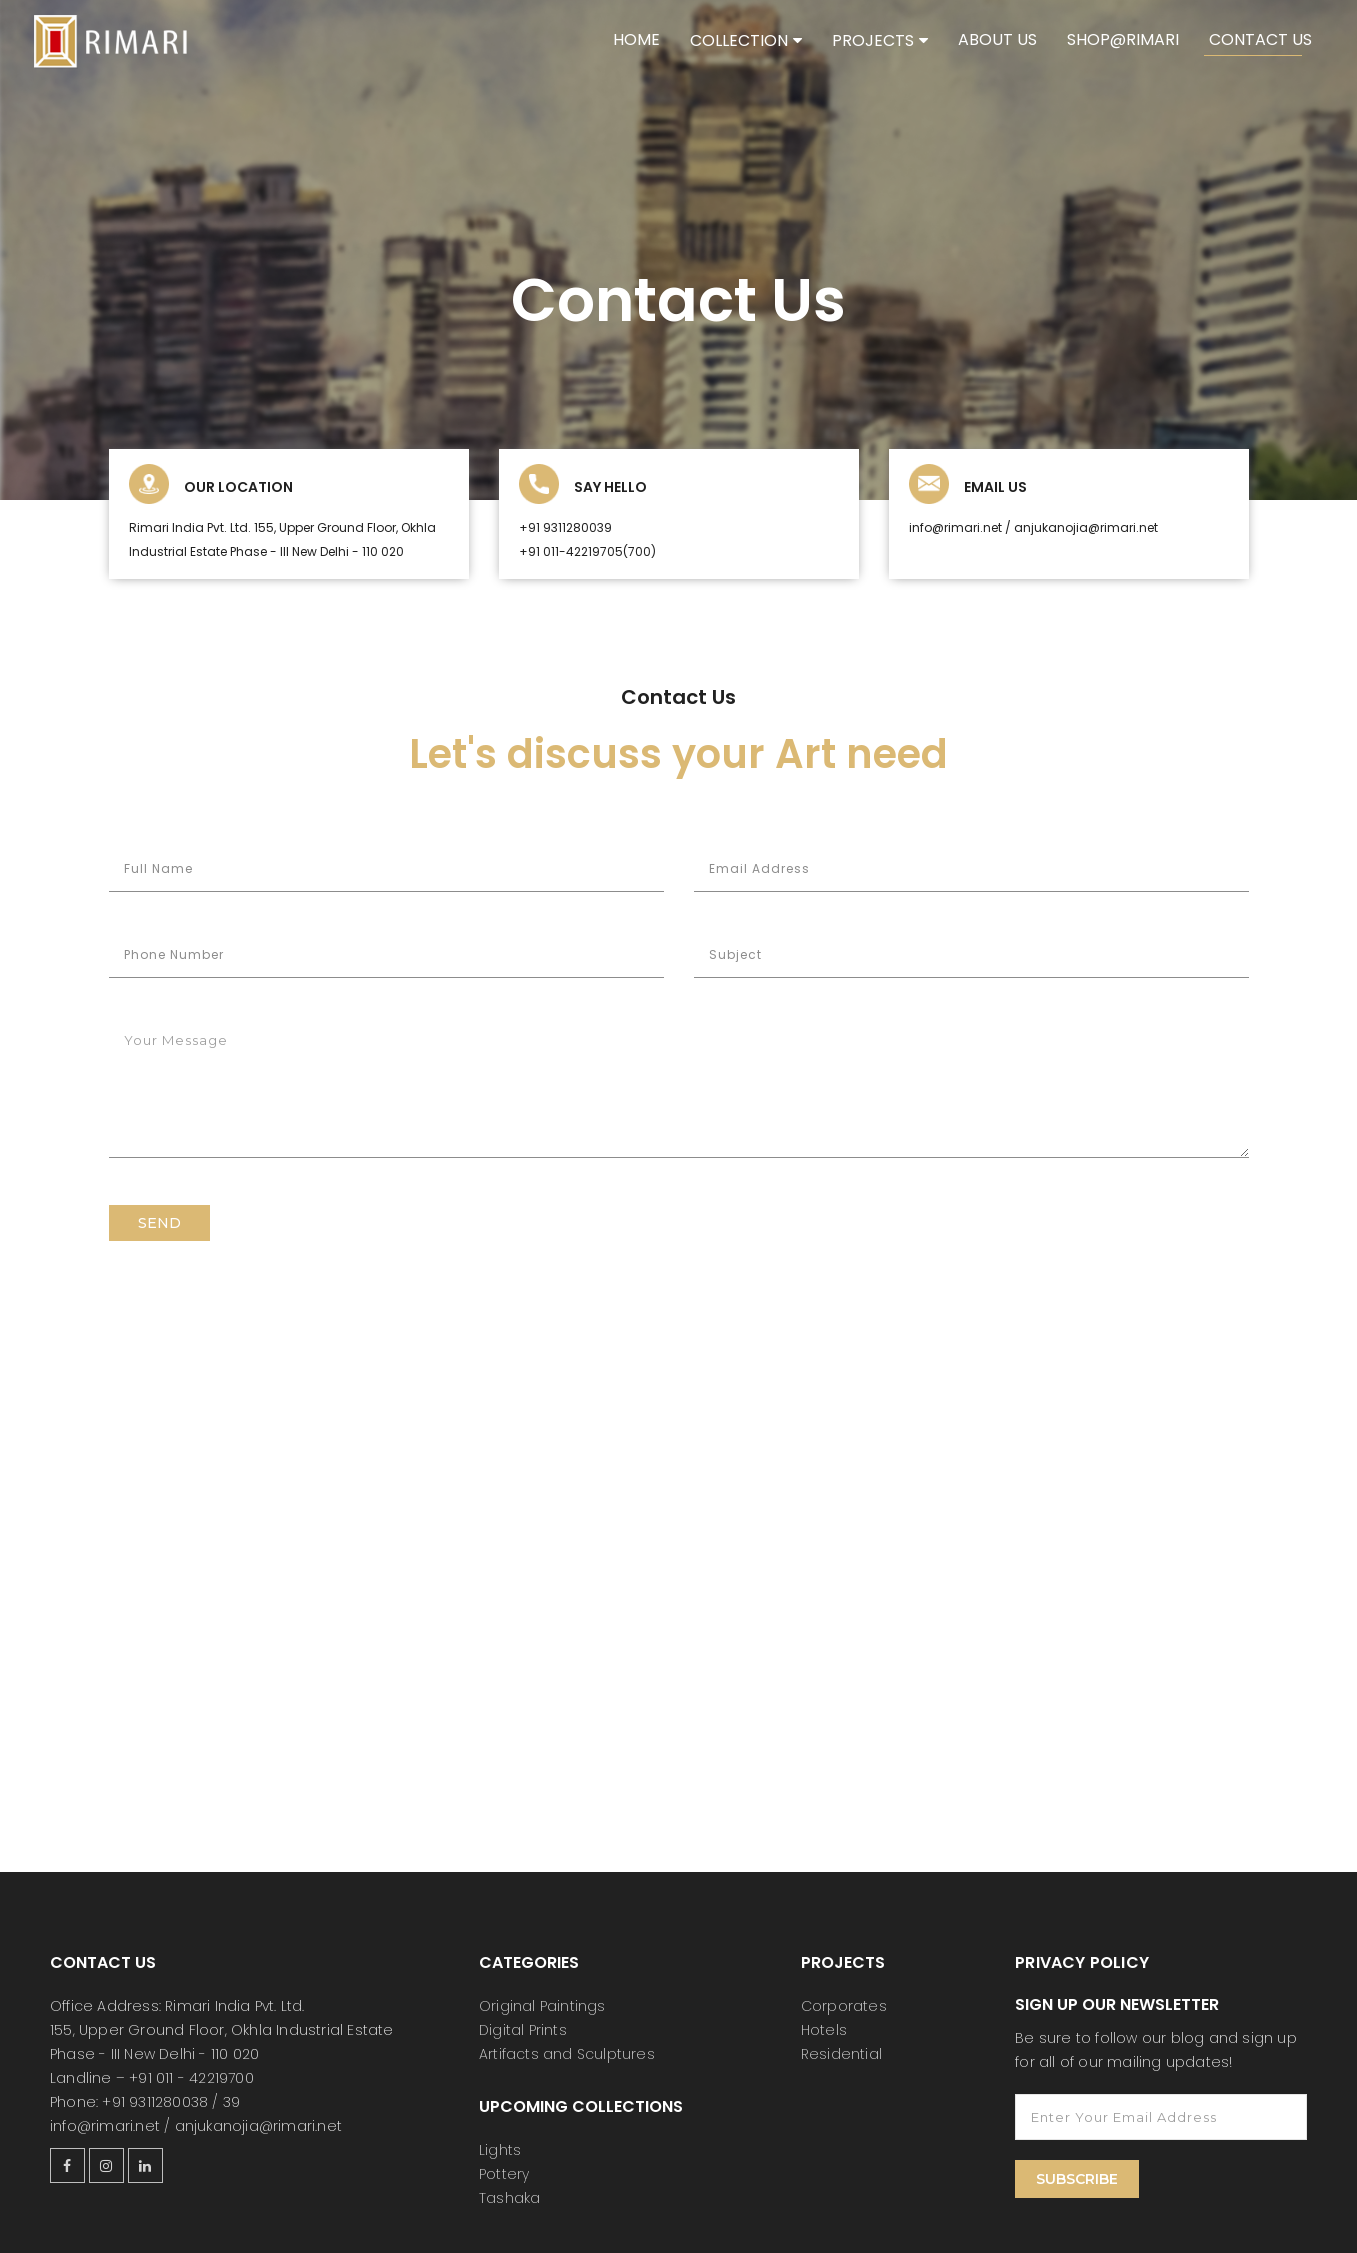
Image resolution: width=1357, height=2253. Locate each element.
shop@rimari (1123, 39)
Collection (739, 40)
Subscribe (1077, 2179)
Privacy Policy (1082, 1962)
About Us (997, 39)
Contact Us (1260, 39)
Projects (873, 40)
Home (636, 39)
